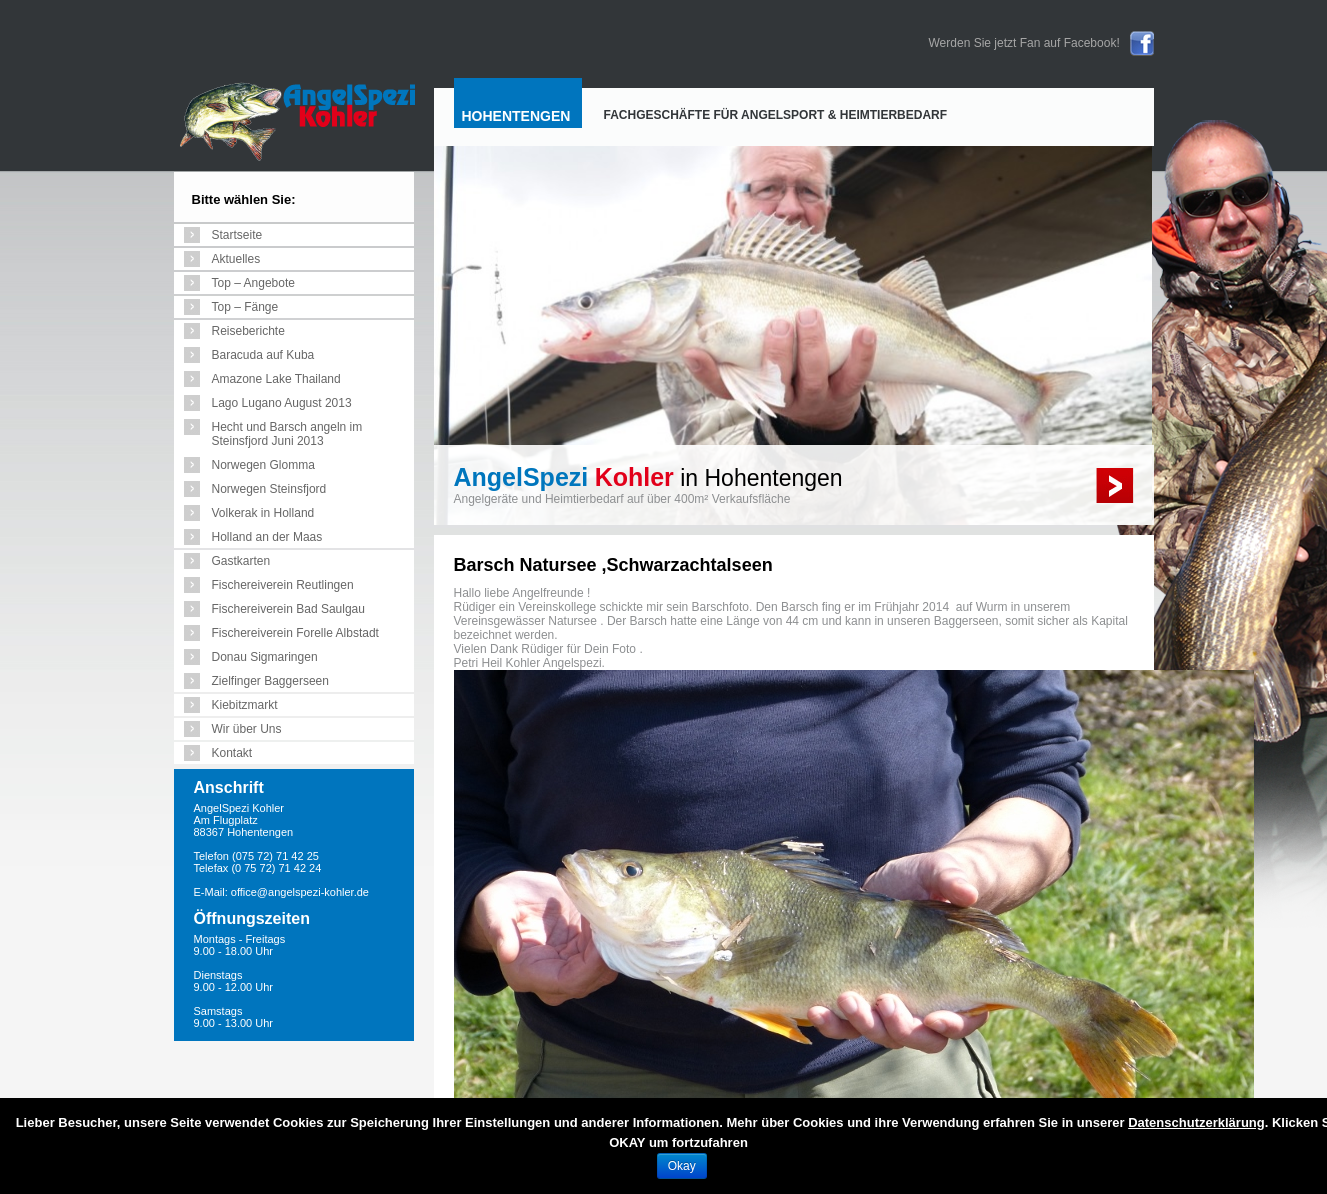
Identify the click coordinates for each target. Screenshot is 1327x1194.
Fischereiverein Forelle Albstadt (295, 633)
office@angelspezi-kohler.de (300, 892)
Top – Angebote (253, 283)
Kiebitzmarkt (245, 705)
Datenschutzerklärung (1196, 1122)
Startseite (237, 235)
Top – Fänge (245, 307)
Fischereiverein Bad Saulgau (288, 609)
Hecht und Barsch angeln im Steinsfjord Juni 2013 (287, 434)
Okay (682, 1166)
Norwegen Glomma (263, 465)
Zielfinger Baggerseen (270, 681)
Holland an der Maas (267, 537)
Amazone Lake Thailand (276, 379)
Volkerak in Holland (263, 513)
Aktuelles (236, 259)
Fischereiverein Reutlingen (283, 585)
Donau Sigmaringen (265, 657)
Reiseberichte (248, 331)
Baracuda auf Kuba (263, 355)
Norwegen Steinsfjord (269, 489)
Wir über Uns (247, 729)
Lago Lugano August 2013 (282, 403)
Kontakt (232, 753)
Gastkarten (241, 561)
